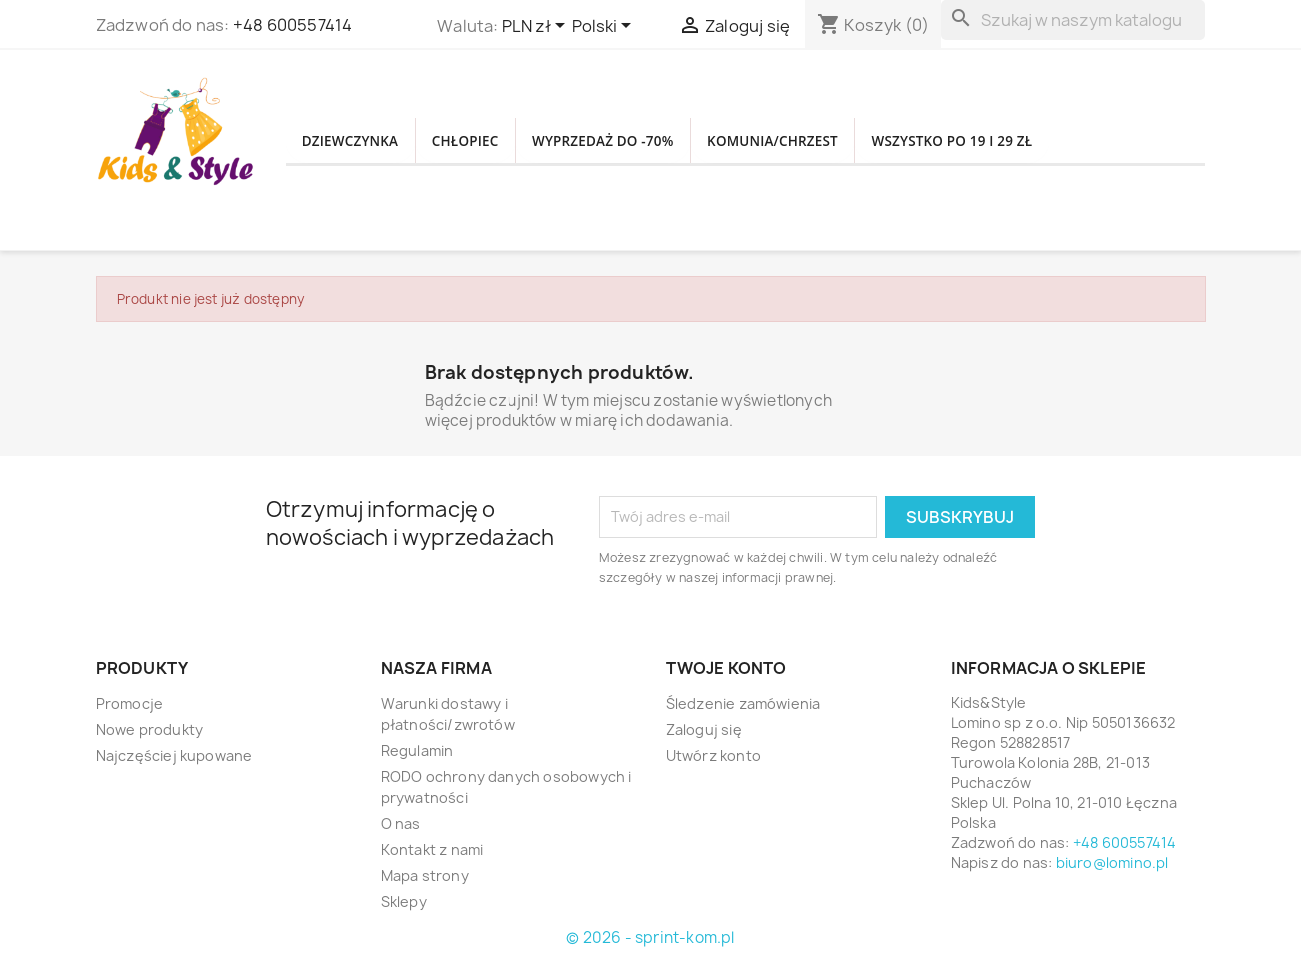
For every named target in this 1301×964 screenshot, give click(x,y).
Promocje (130, 703)
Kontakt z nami (432, 849)
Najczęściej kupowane (174, 755)
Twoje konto (726, 668)
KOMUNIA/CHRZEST (840, 141)
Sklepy (404, 901)
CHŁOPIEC (491, 141)
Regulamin (417, 750)
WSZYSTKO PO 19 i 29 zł (1043, 141)
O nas (401, 823)
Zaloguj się (704, 729)
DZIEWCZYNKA (359, 141)
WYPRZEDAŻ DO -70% (647, 141)
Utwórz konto (713, 755)
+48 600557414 (293, 25)
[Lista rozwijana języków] (605, 27)
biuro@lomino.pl (1112, 862)
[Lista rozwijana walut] (537, 27)
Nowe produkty (150, 729)
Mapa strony (425, 875)
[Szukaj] (1073, 20)
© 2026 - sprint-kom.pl (650, 937)
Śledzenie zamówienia (743, 703)
